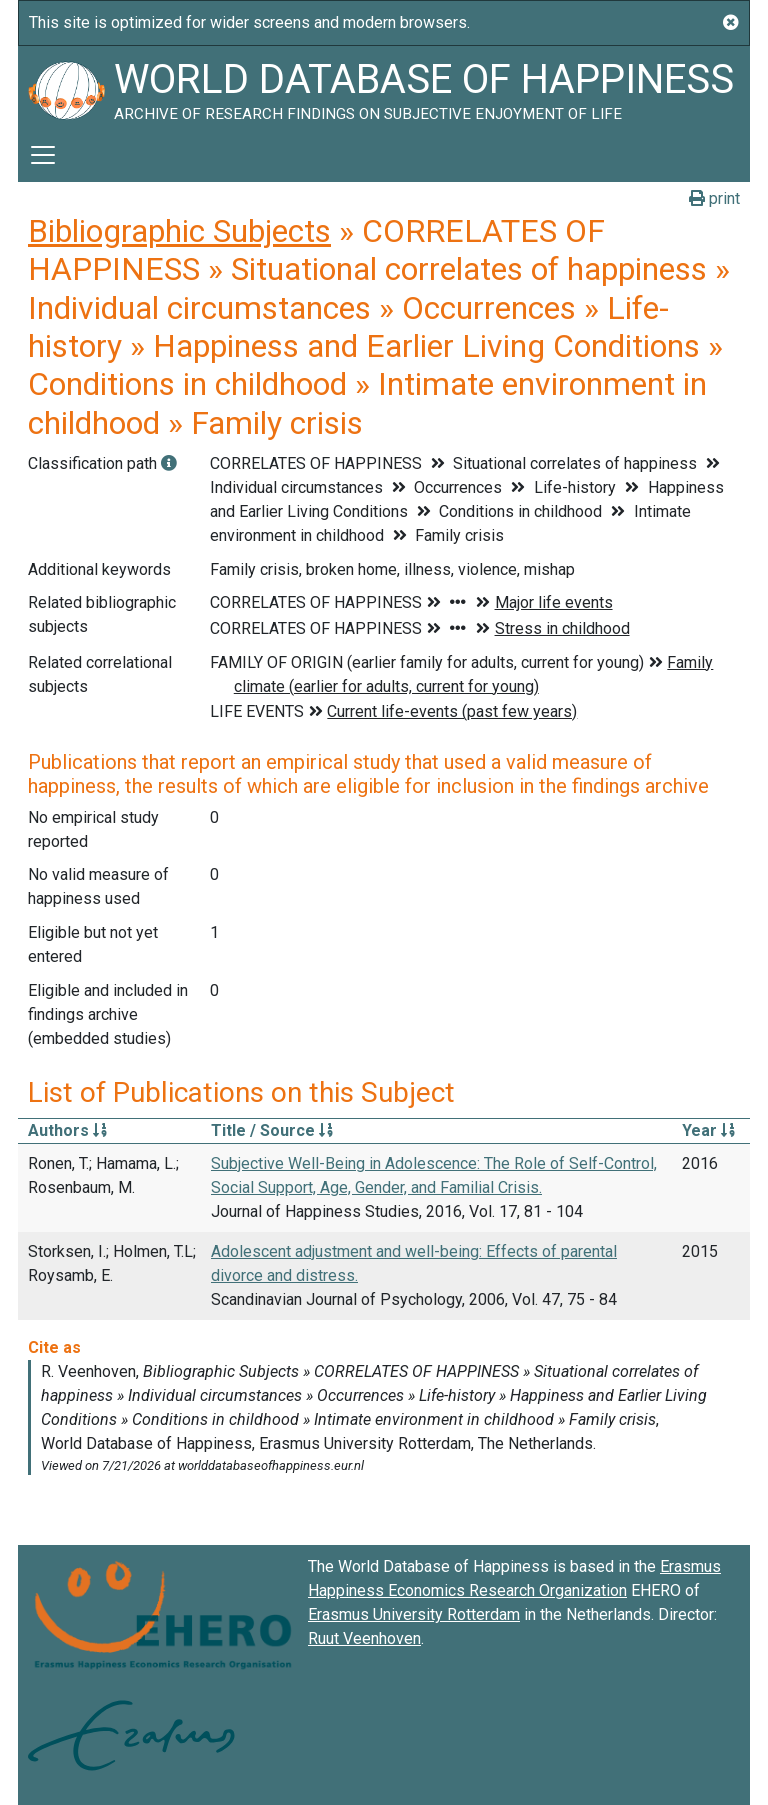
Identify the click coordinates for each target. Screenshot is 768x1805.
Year (708, 1130)
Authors (67, 1130)
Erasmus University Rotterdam (414, 1614)
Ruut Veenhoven (364, 1638)
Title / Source (272, 1130)
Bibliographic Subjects (179, 231)
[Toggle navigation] (43, 155)
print (714, 198)
